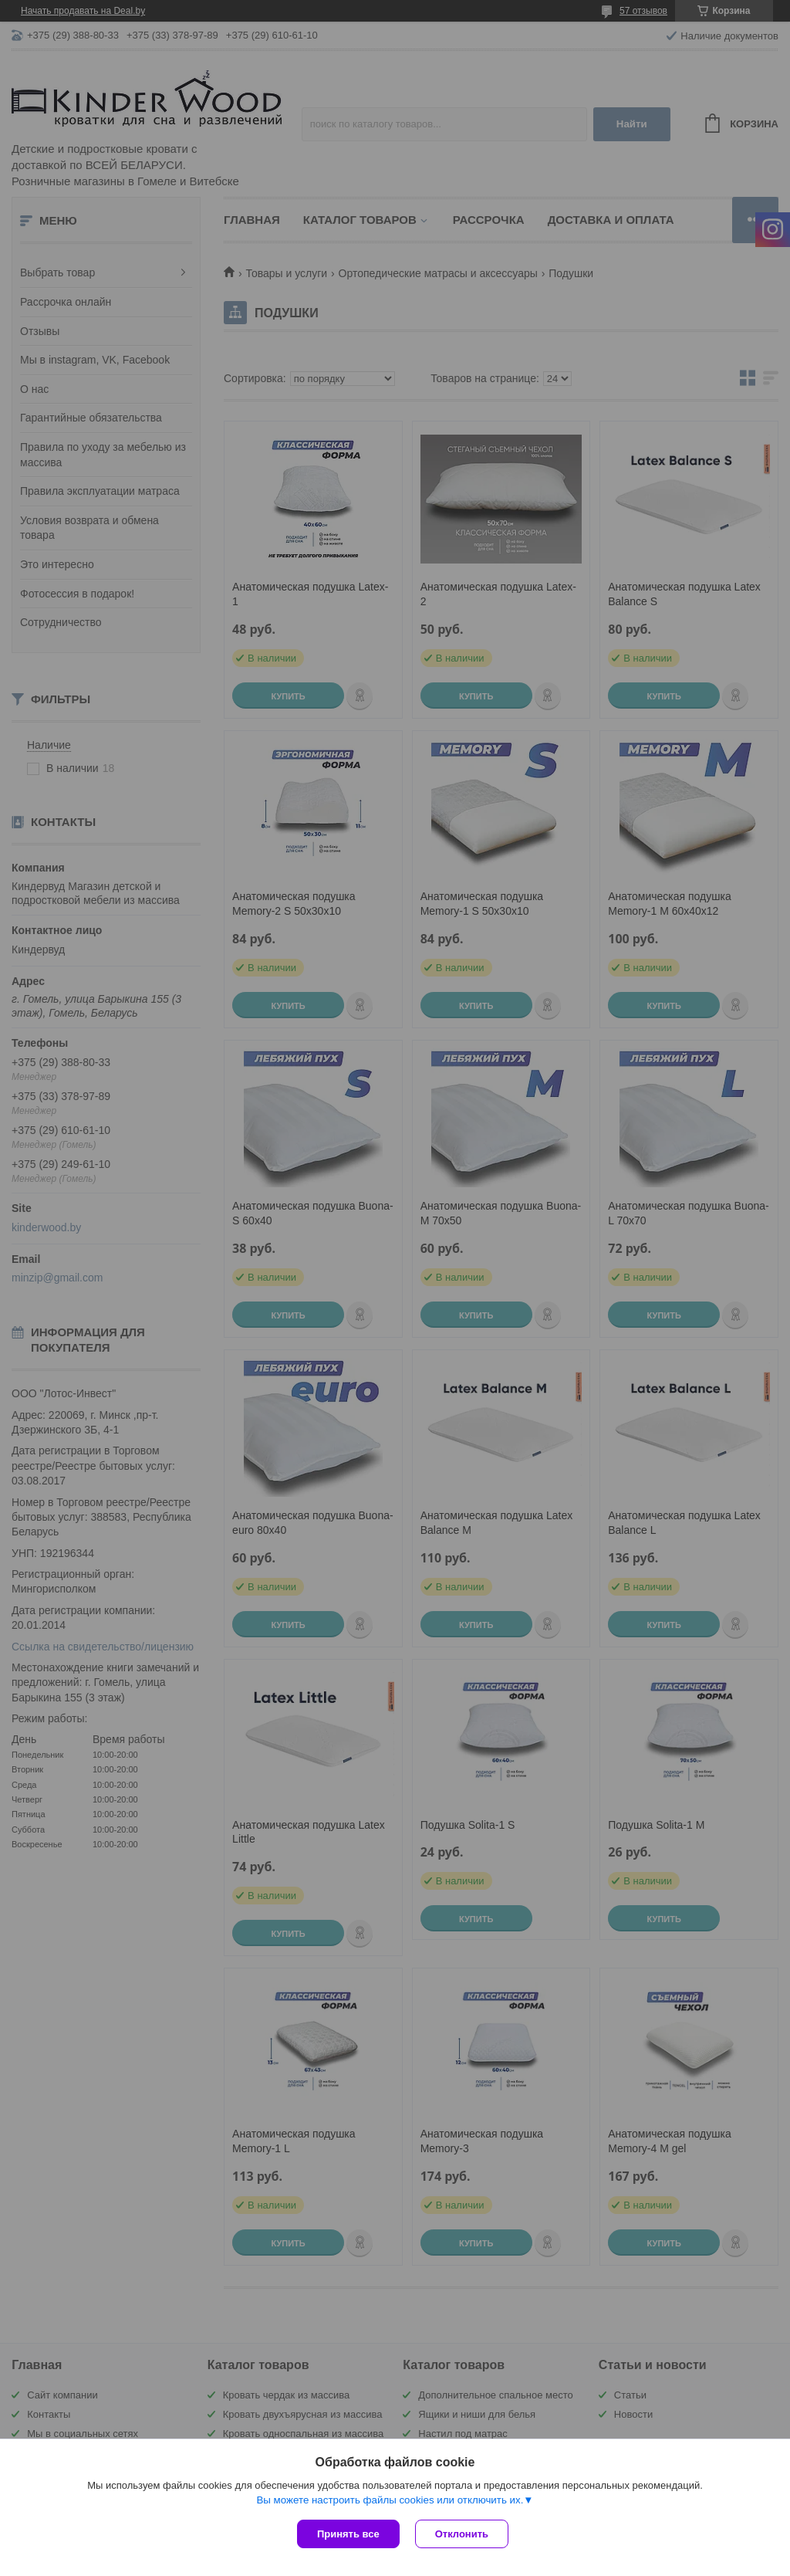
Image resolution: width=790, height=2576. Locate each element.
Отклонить (461, 2534)
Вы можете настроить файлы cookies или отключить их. (389, 2500)
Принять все (348, 2534)
